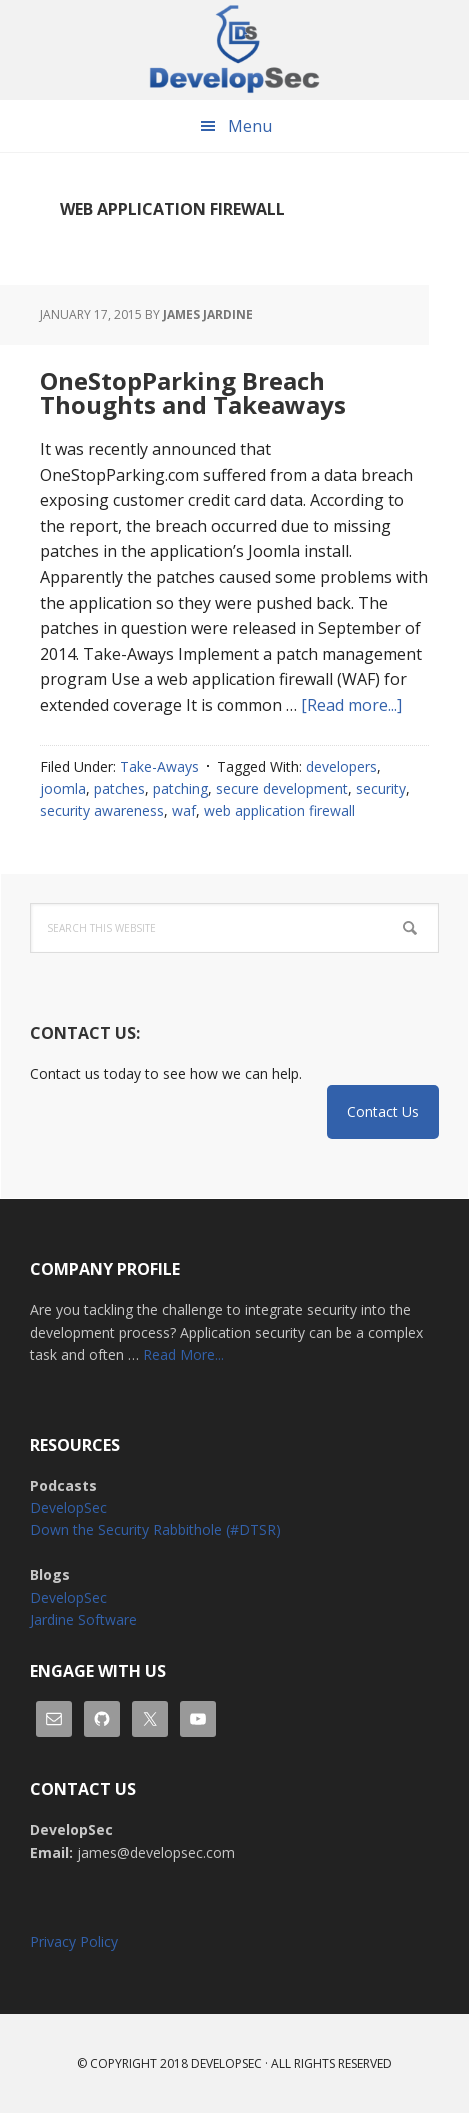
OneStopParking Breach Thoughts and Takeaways (193, 392)
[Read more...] (351, 705)
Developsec (226, 2063)
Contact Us (383, 1111)
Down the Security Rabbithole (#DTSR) (155, 1529)
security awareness (102, 810)
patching (180, 788)
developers (341, 766)
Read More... (183, 1354)
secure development (282, 788)
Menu (250, 126)
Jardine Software (83, 1619)
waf (184, 810)
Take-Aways (159, 766)
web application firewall (279, 810)
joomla (63, 788)
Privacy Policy (74, 1941)
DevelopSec (235, 50)
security (381, 788)
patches (119, 788)
